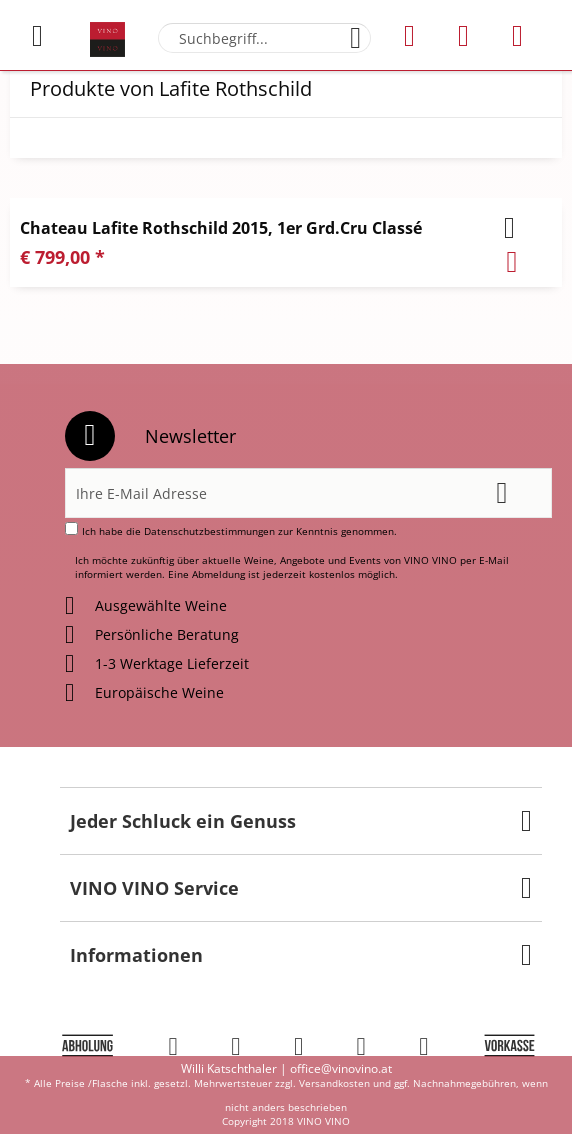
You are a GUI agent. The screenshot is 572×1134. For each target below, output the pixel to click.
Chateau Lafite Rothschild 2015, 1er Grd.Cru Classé (221, 228)
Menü (37, 28)
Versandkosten (334, 1083)
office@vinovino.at (341, 1068)
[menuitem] (49, 36)
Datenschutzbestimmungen (209, 531)
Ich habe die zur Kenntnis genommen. (239, 531)
